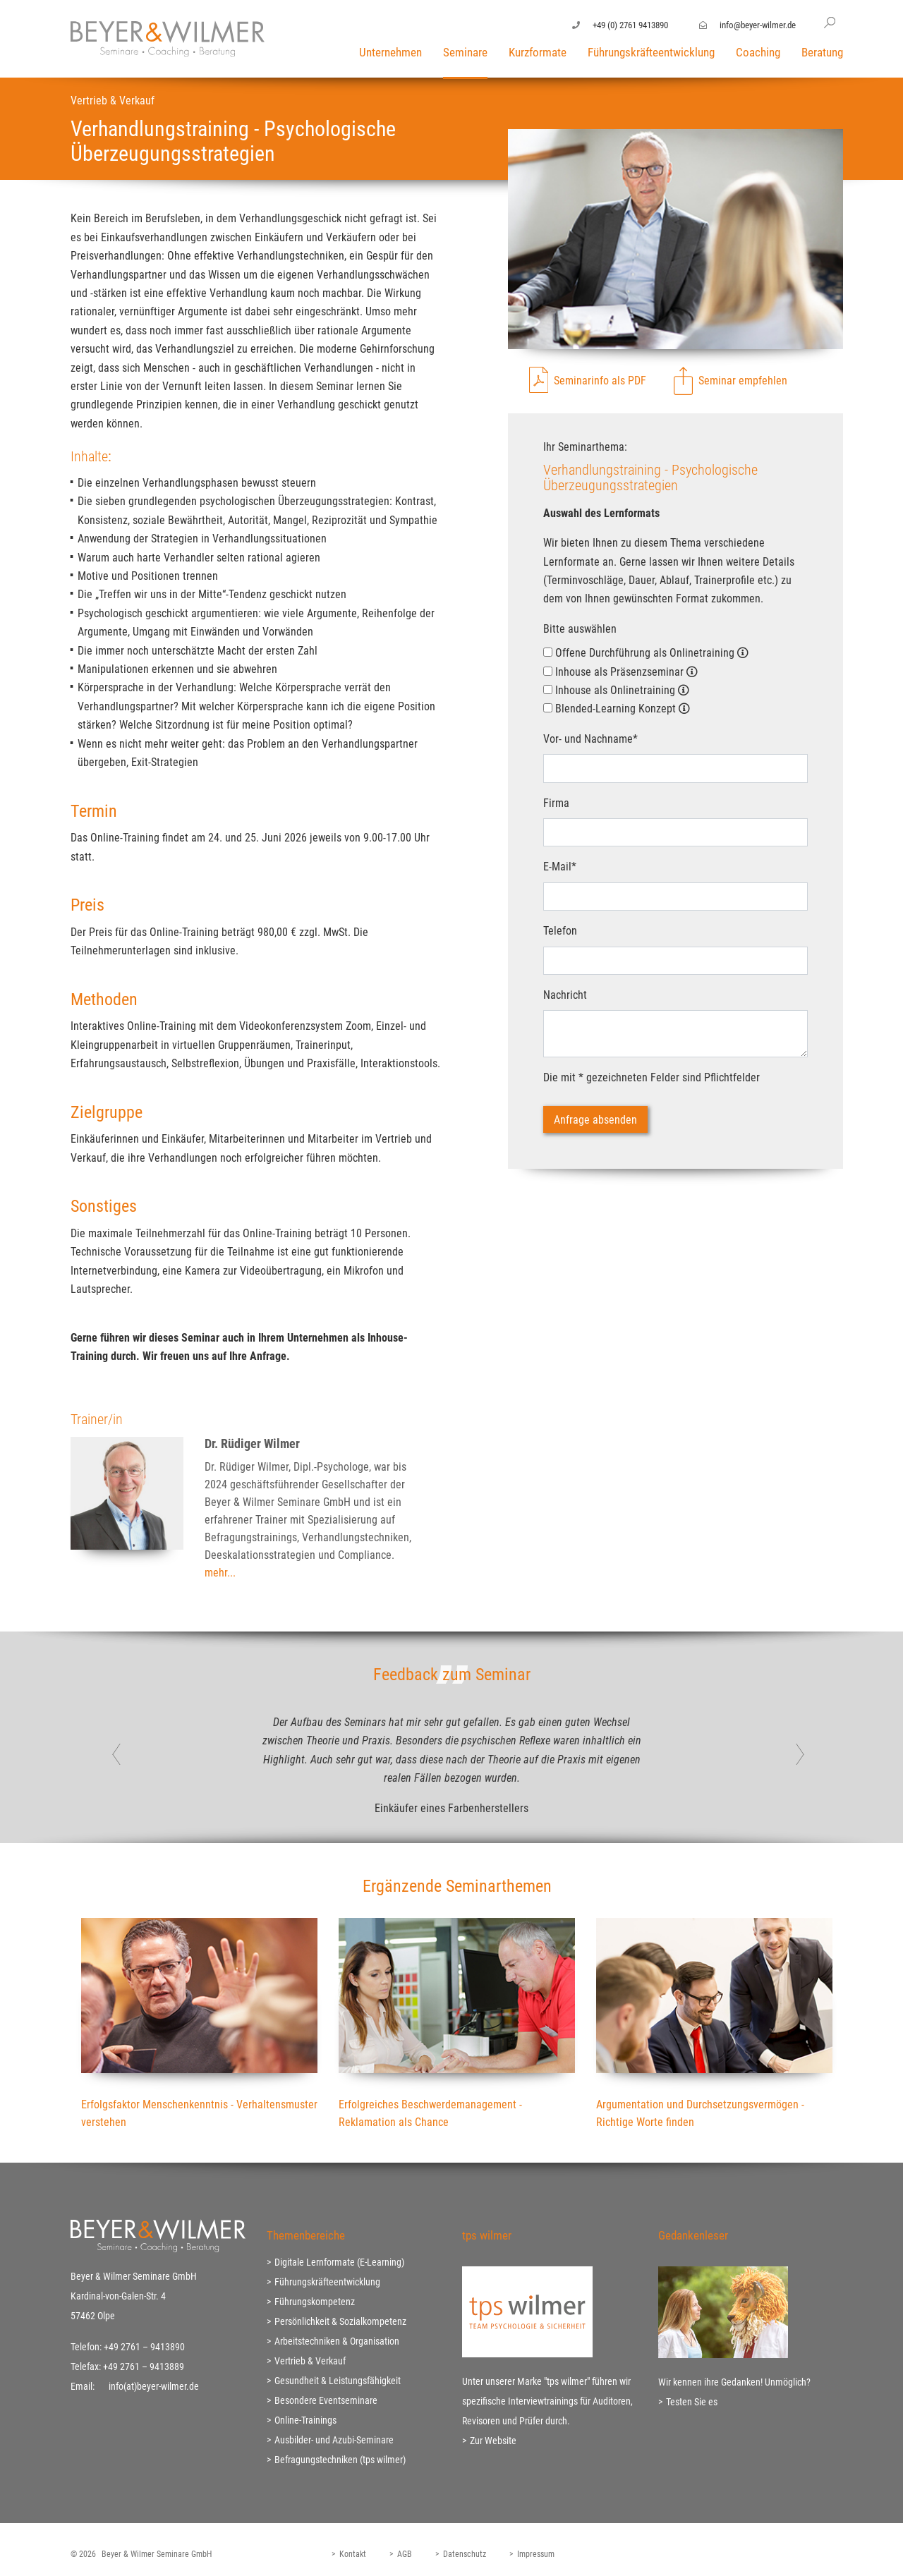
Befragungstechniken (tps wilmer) (340, 2459)
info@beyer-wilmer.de (758, 25)
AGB (404, 2554)
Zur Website (493, 2440)
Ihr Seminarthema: (585, 447)
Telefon (560, 930)
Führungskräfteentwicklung (651, 52)
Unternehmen (390, 52)
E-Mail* (559, 866)
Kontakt (352, 2554)
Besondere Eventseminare (325, 2400)
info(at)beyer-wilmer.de (154, 2386)
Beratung (822, 52)
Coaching (758, 52)
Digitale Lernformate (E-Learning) (339, 2262)
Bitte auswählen (580, 629)
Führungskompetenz (314, 2301)
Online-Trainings (305, 2420)
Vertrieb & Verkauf (310, 2361)
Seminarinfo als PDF (600, 380)
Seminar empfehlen (742, 380)
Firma (556, 803)
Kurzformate (537, 52)
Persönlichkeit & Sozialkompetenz (340, 2321)
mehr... (220, 1572)
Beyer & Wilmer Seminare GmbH (157, 2554)
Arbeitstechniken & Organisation (336, 2341)
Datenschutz (464, 2554)
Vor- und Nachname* (590, 739)
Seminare (465, 52)
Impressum (535, 2554)
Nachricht (565, 995)
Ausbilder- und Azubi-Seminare (334, 2440)
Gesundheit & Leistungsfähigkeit (337, 2380)
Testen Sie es (691, 2401)
